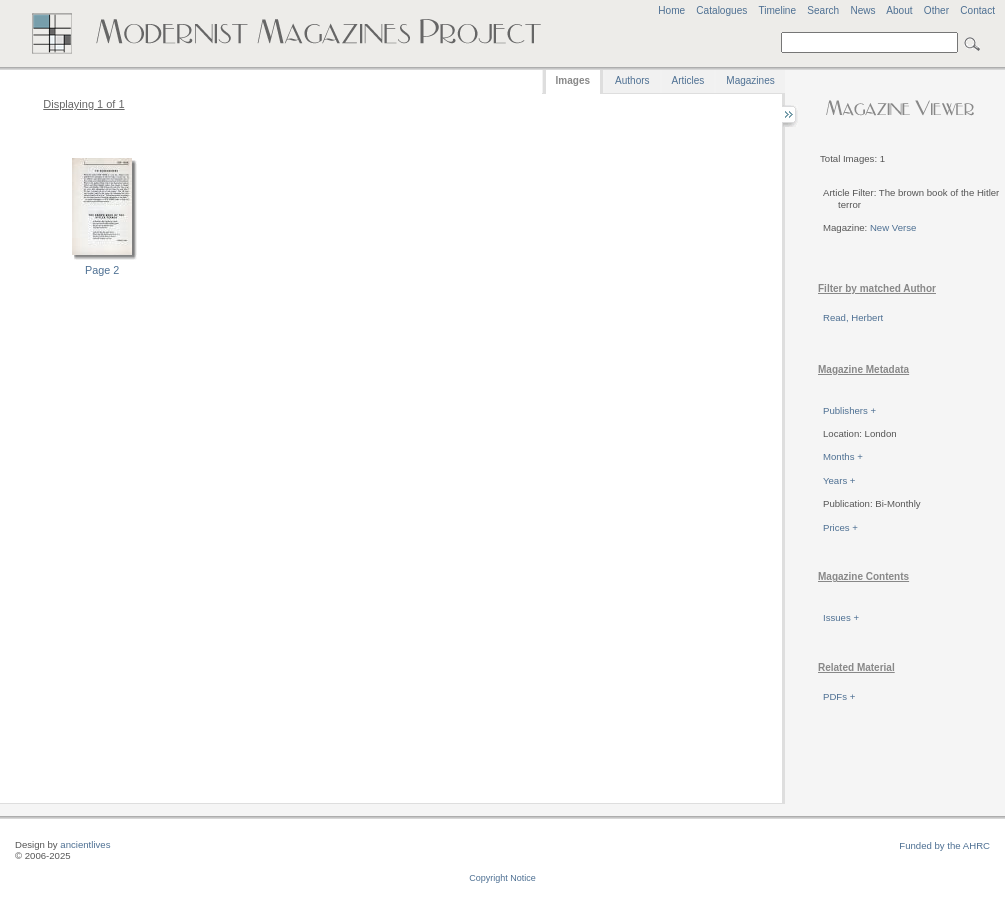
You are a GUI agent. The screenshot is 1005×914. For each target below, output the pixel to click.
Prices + (840, 527)
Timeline (777, 10)
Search (823, 10)
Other (936, 10)
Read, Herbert (853, 317)
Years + (839, 480)
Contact (977, 10)
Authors (632, 80)
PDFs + (839, 696)
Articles (688, 80)
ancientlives (85, 844)
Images (573, 80)
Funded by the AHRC (944, 845)
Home (671, 10)
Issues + (841, 617)
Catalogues (721, 10)
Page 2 (102, 270)
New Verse (893, 227)
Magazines (750, 80)
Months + (843, 456)
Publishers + (849, 410)
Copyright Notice (502, 878)
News (862, 10)
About (899, 10)
